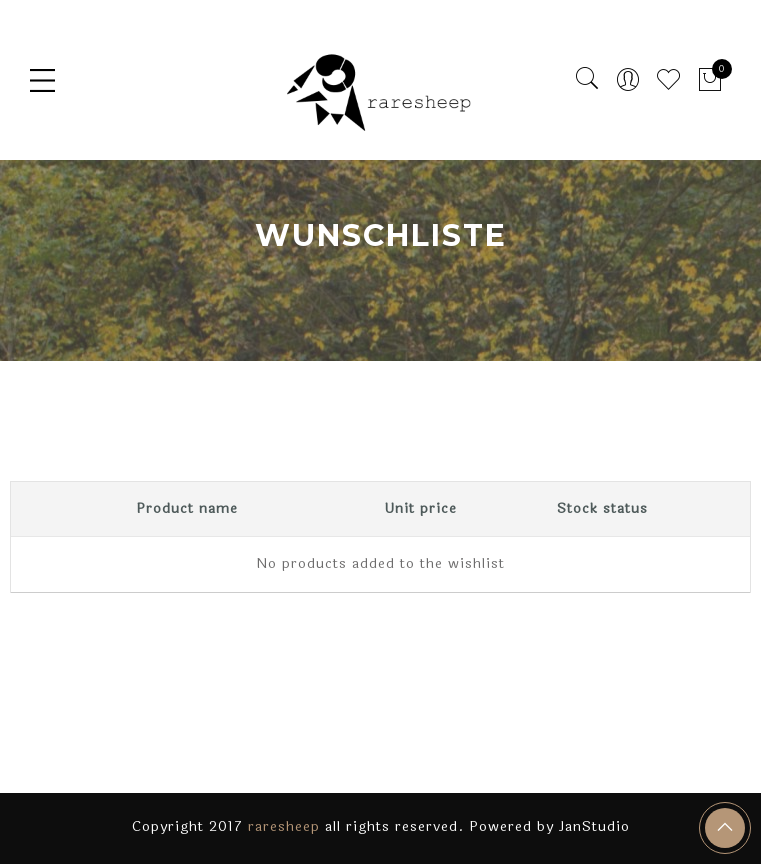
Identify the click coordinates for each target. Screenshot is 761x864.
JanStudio (594, 826)
